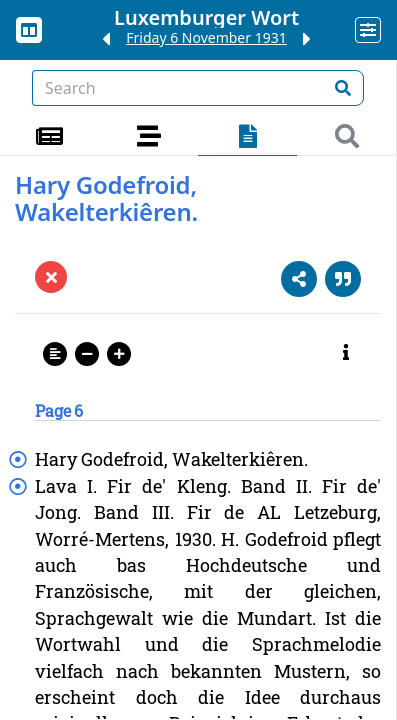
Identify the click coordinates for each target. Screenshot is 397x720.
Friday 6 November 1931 (206, 37)
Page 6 (59, 410)
